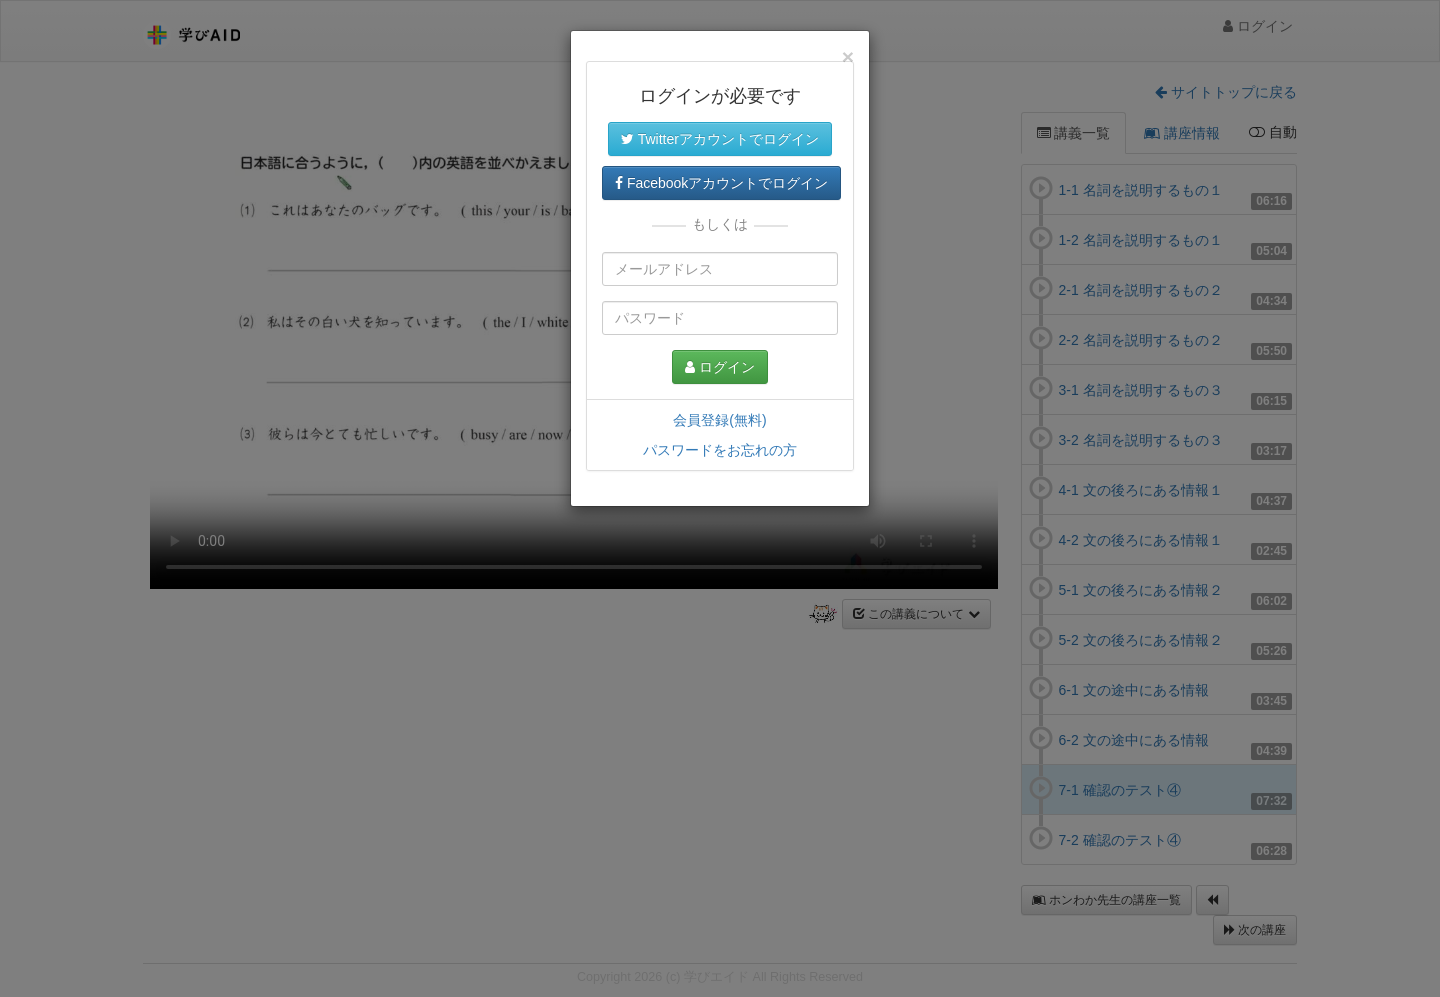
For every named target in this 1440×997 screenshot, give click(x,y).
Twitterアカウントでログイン (720, 139)
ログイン (720, 367)
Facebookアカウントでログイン (721, 183)
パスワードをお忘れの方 (720, 450)
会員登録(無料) (719, 420)
